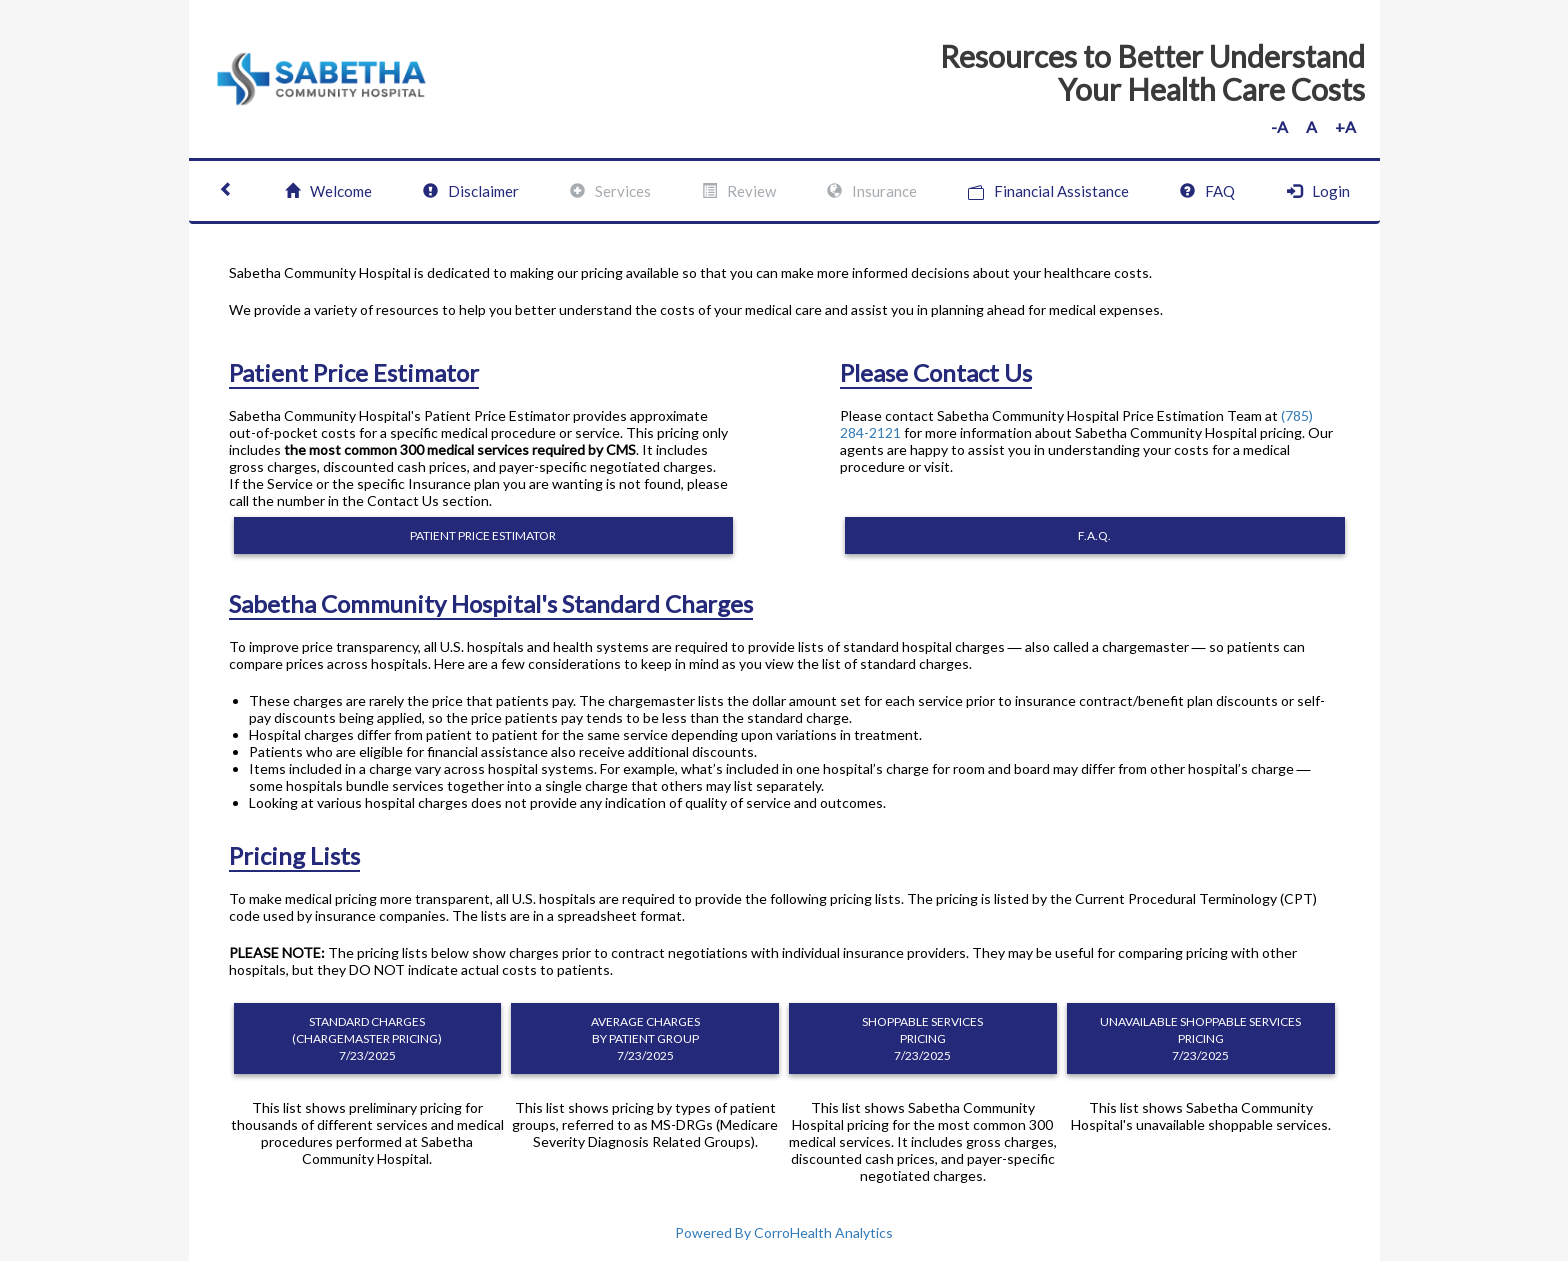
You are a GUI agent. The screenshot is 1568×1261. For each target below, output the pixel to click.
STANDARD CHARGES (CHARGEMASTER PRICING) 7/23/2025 (367, 1038)
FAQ (1207, 191)
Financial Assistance (1048, 191)
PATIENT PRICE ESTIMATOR (483, 535)
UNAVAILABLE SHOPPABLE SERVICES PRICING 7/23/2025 (1200, 1038)
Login (1318, 191)
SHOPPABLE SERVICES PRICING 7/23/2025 (922, 1038)
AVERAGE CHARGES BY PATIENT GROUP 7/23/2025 (645, 1038)
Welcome (328, 191)
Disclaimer (471, 191)
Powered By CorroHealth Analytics (784, 1232)
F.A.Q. (1094, 535)
